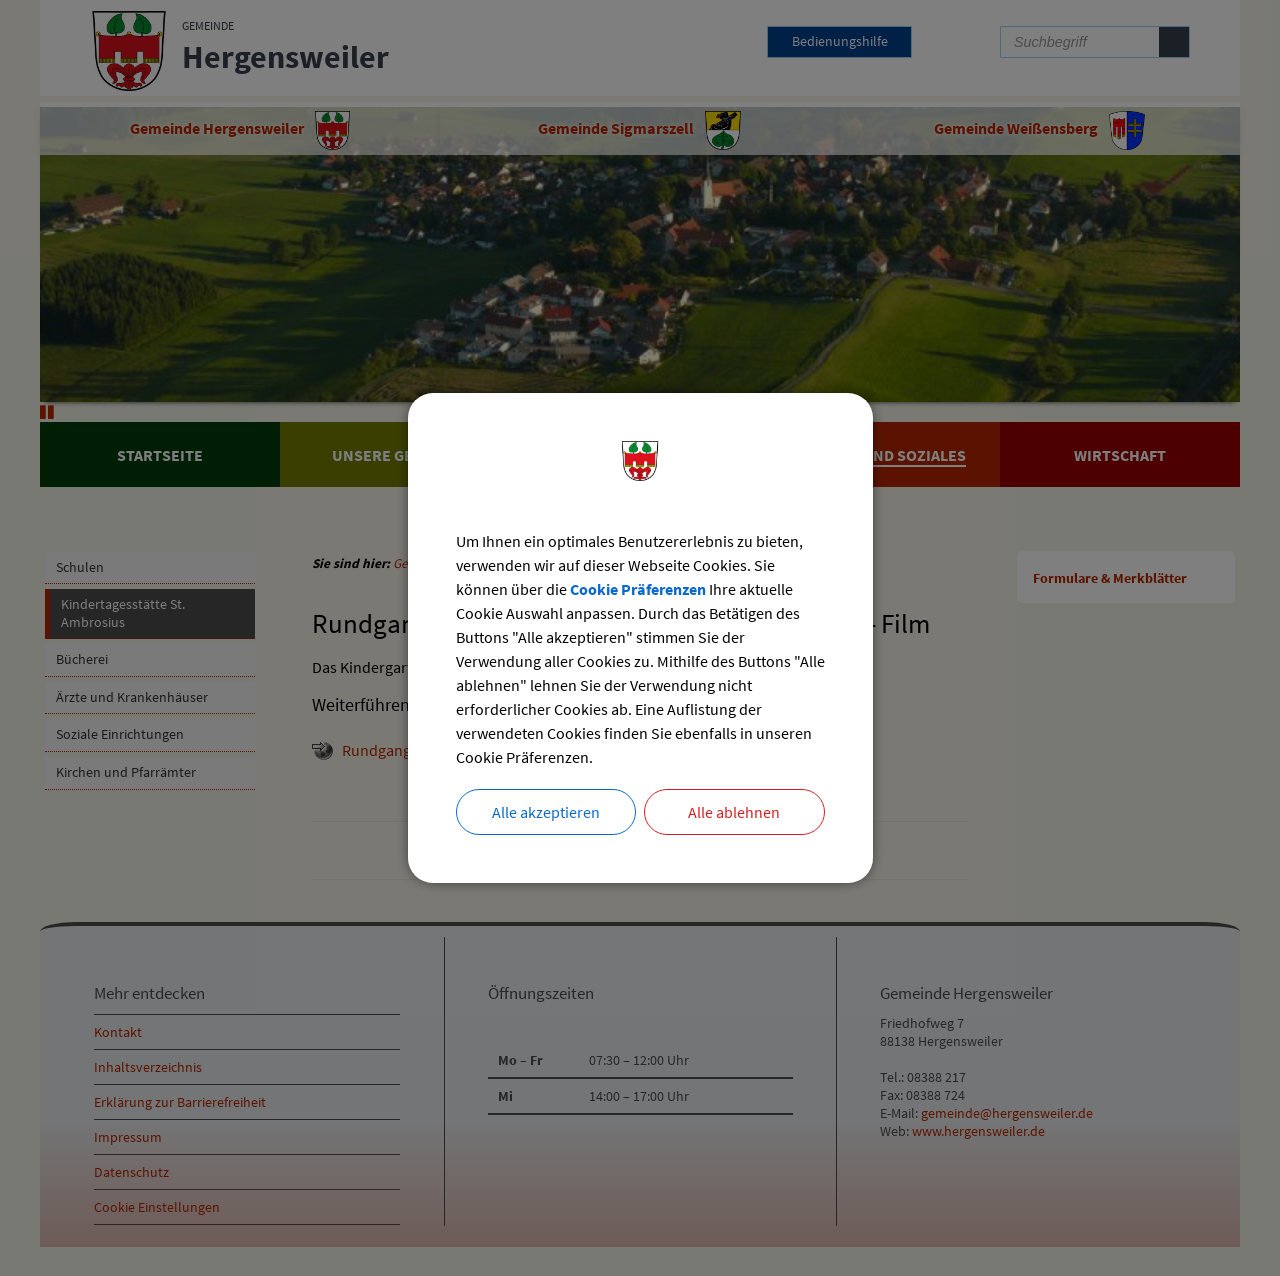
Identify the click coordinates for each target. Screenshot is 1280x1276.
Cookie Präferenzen (638, 589)
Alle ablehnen (734, 812)
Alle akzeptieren (546, 812)
